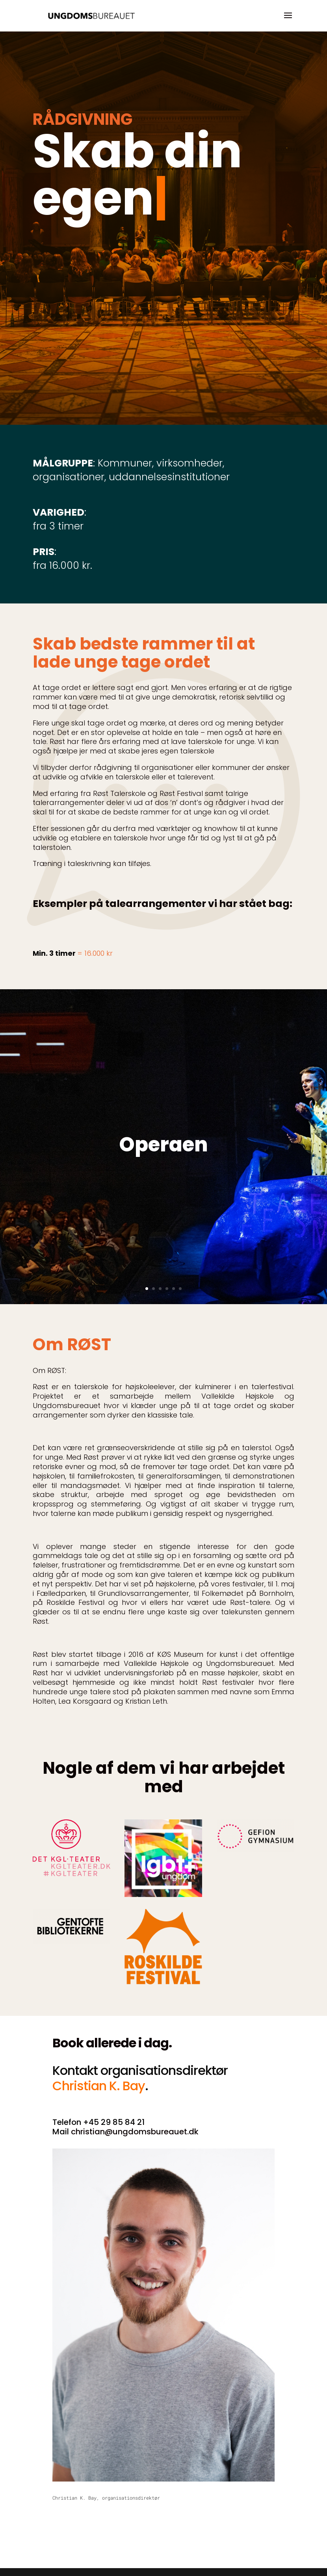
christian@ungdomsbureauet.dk (135, 2131)
